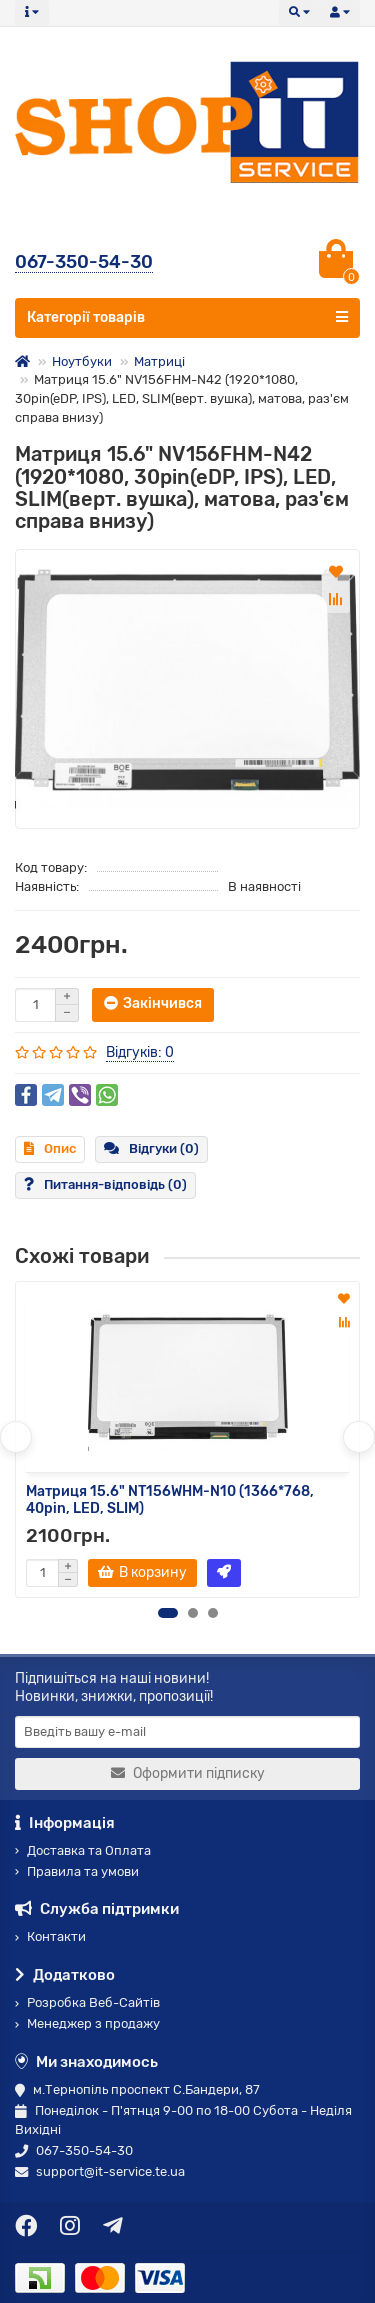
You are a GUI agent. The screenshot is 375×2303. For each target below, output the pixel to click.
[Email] (187, 1732)
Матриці (159, 361)
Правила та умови (77, 1871)
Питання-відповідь (105, 1184)
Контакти (50, 1936)
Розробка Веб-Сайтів (87, 2002)
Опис (50, 1148)
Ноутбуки (82, 361)
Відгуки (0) (151, 1148)
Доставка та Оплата (83, 1850)
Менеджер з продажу (87, 2023)
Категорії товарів (187, 317)
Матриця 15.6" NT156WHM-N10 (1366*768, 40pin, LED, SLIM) (170, 1500)
